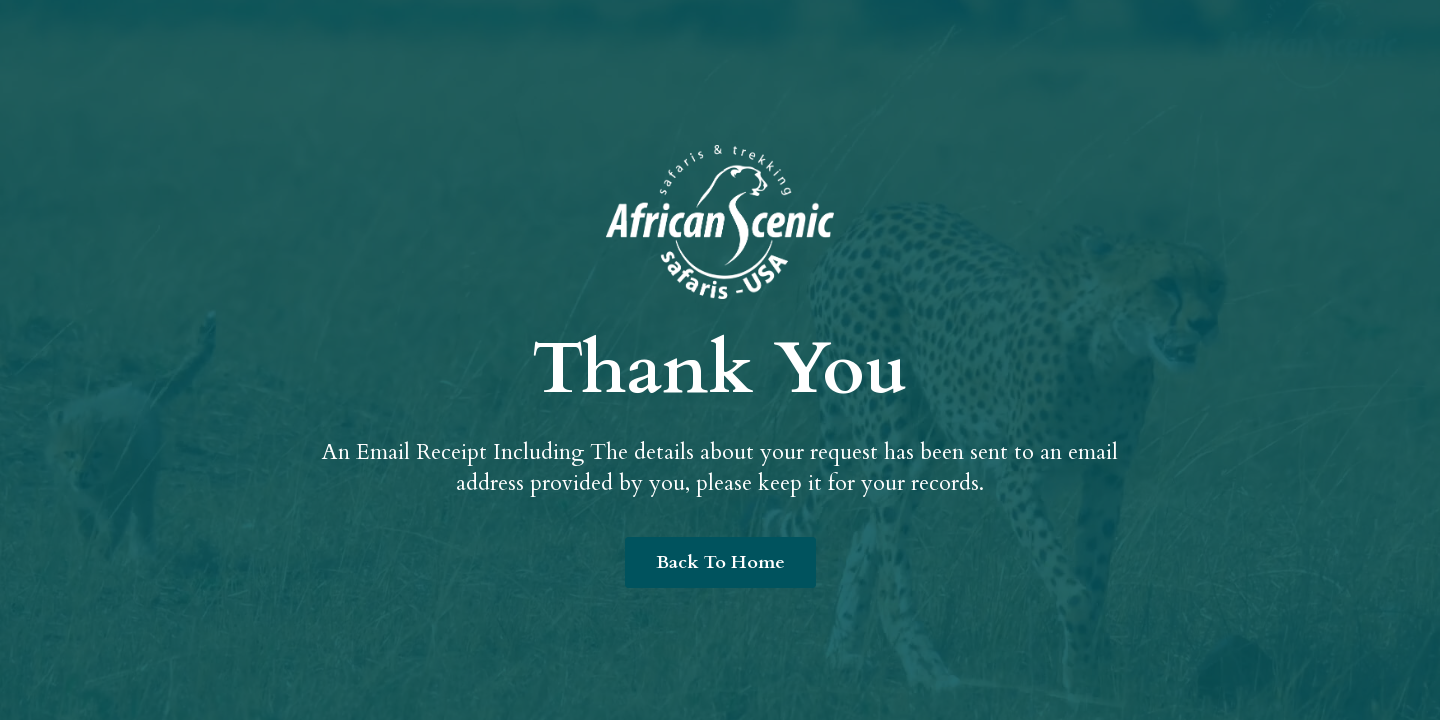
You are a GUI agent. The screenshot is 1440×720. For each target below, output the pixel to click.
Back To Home (720, 562)
